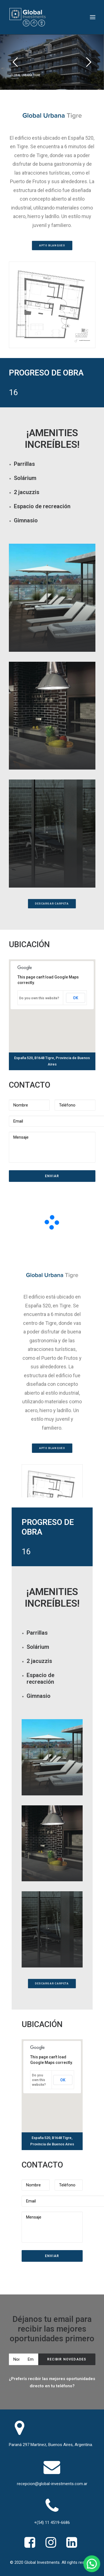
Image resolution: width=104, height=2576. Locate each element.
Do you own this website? (39, 998)
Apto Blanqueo (52, 245)
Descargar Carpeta (52, 903)
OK (75, 998)
